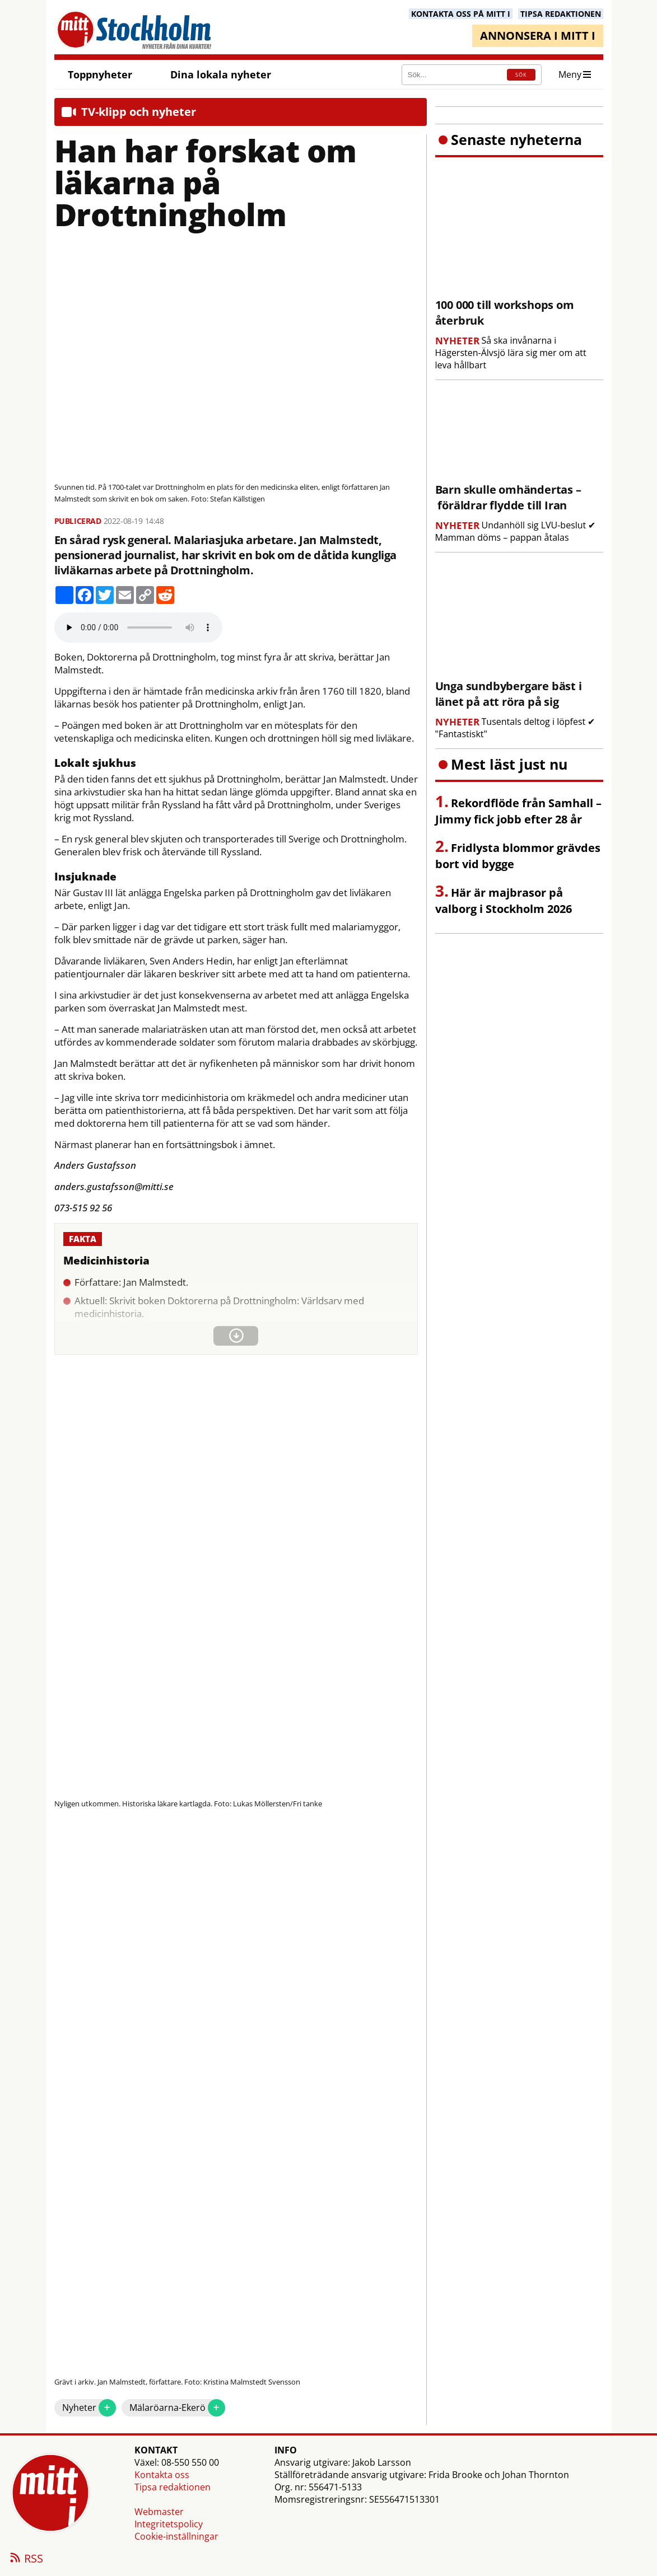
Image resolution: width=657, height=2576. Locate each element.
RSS (25, 2559)
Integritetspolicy (168, 2524)
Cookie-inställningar (176, 2536)
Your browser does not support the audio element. (138, 627)
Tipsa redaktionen (172, 2487)
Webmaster (159, 2511)
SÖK (520, 74)
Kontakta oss (161, 2475)
